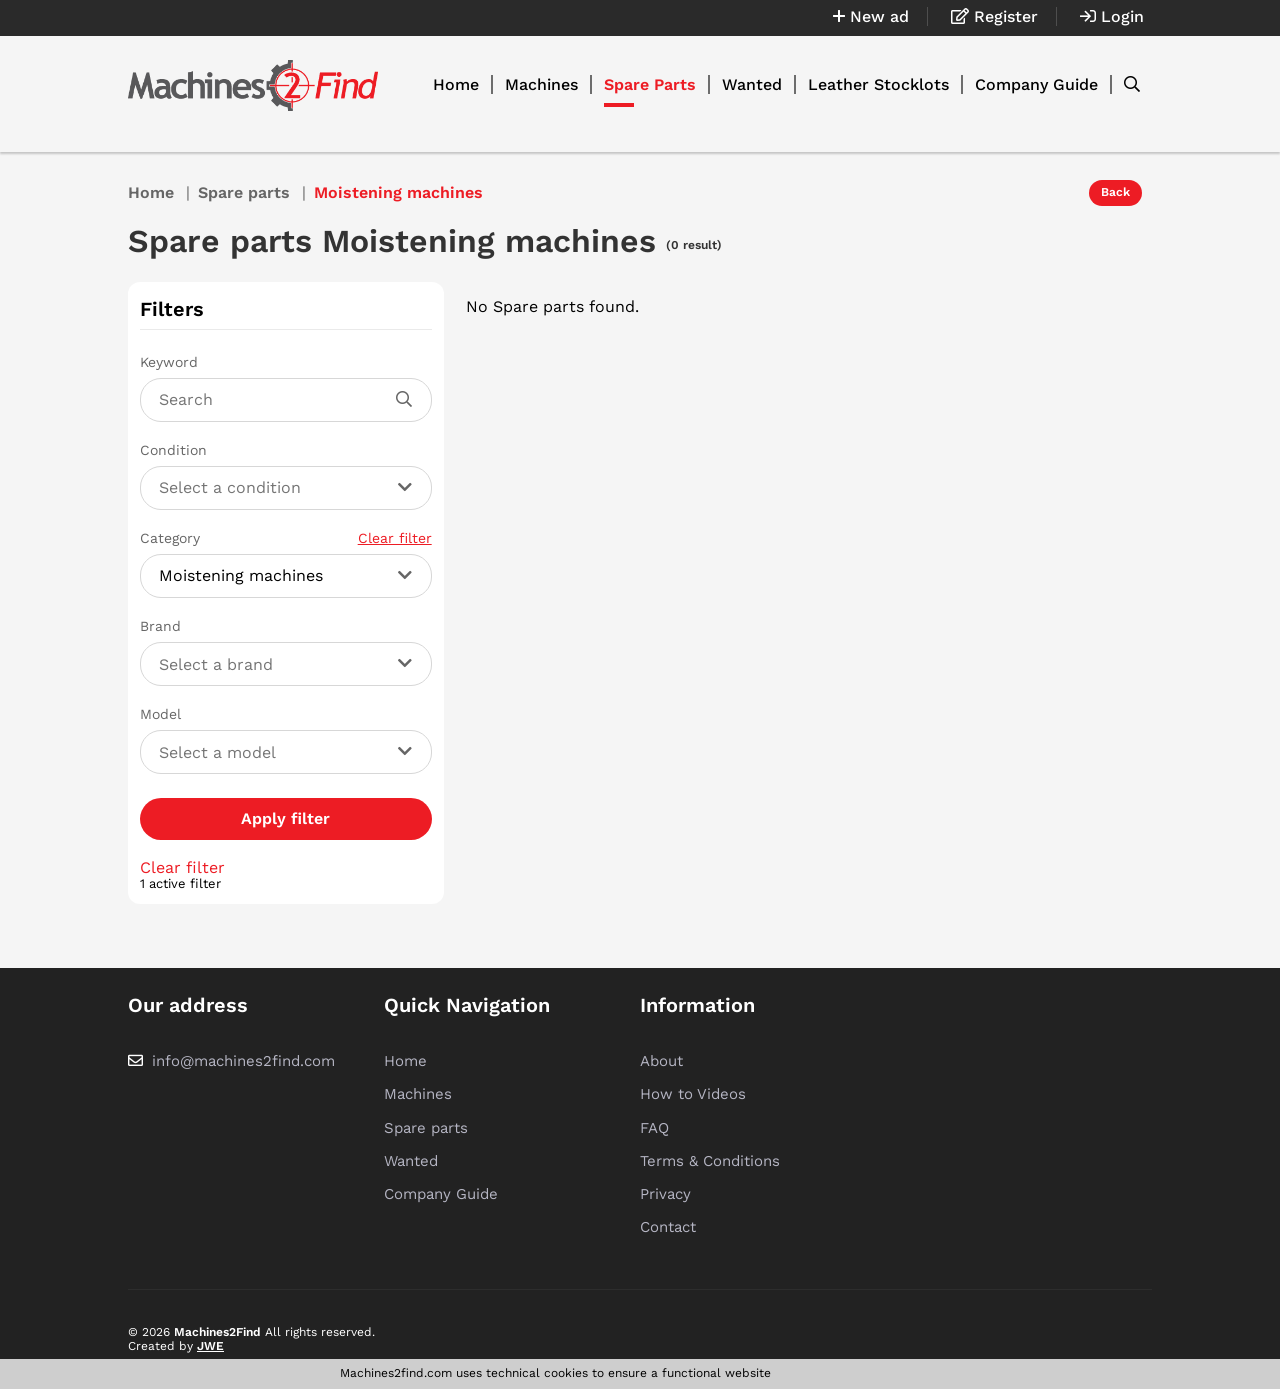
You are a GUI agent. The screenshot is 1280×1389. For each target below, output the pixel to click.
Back (1115, 192)
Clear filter (395, 538)
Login (1112, 16)
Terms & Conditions (710, 1161)
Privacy (665, 1194)
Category (286, 538)
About (661, 1061)
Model (160, 714)
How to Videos (693, 1094)
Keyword (169, 362)
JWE (210, 1346)
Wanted (752, 84)
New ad (871, 16)
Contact (668, 1227)
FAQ (654, 1128)
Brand (160, 626)
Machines (541, 84)
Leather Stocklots (878, 84)
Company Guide (1036, 84)
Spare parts (244, 192)
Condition (173, 450)
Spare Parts (650, 84)
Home (456, 84)
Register (994, 16)
